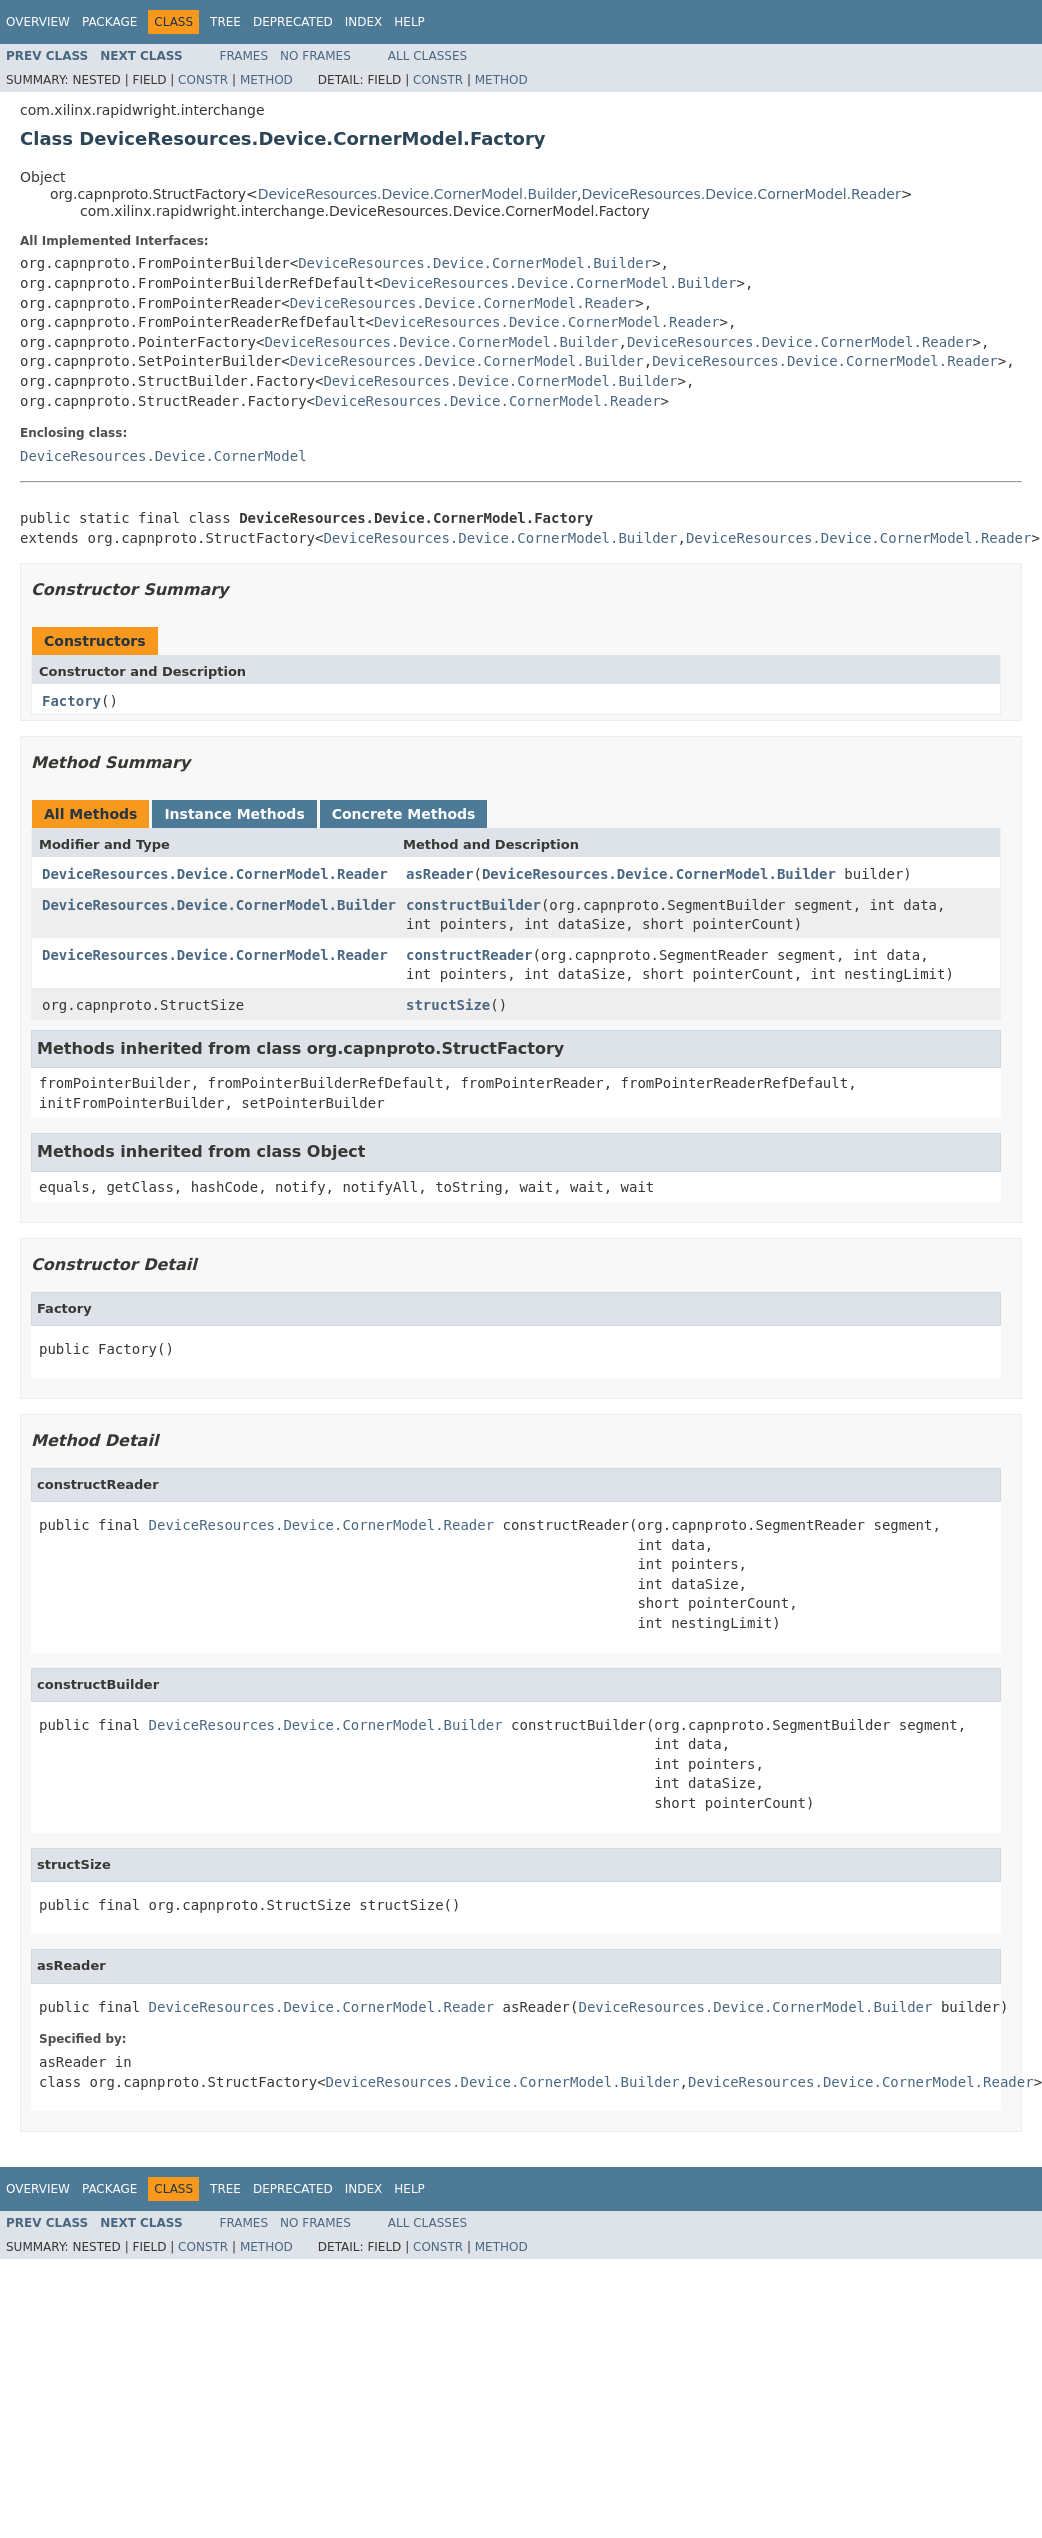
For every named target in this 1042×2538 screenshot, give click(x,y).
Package (109, 22)
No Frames (315, 56)
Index (364, 22)
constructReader (469, 955)
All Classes (427, 56)
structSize (448, 1005)
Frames (244, 56)
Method (266, 80)
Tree (225, 22)
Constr (203, 80)
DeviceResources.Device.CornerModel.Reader (740, 194)
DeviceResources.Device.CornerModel (163, 456)
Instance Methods (234, 814)
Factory (71, 701)
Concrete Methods (404, 814)
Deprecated (293, 22)
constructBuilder (473, 905)
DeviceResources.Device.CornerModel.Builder (417, 194)
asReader (439, 874)
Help (409, 22)
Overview (38, 22)
